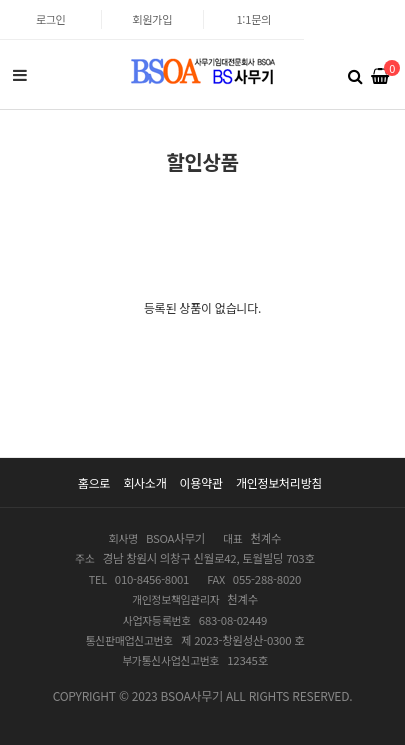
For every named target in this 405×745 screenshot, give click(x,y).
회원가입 (153, 19)
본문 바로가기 (0, 0)
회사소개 (144, 482)
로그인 (51, 19)
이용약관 (201, 482)
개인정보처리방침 (279, 482)
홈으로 (94, 482)
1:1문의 (253, 19)
